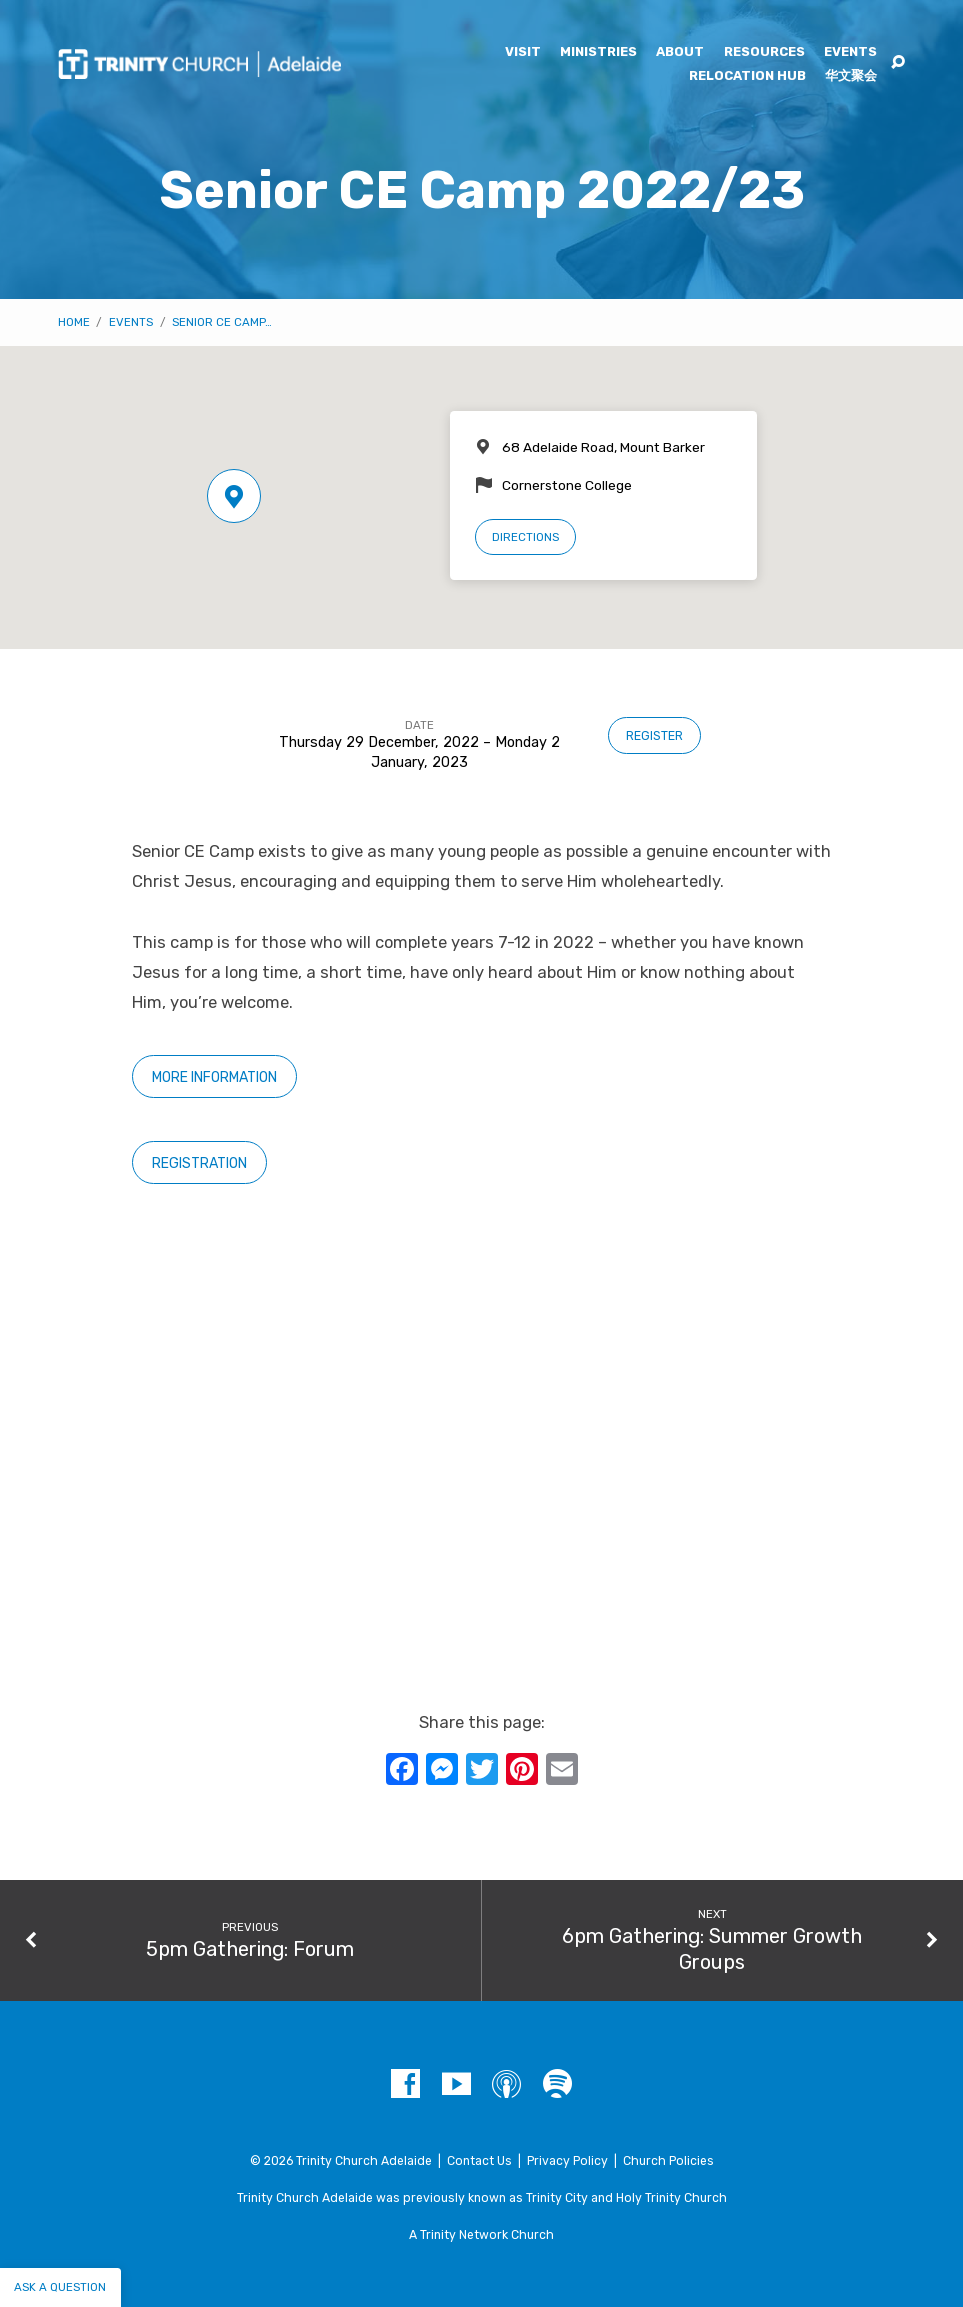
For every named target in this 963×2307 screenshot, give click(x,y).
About (680, 52)
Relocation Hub (747, 76)
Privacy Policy (567, 2161)
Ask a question (60, 2287)
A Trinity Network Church (481, 2235)
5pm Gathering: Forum (250, 1949)
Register (654, 736)
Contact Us (479, 2161)
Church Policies (668, 2161)
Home (74, 322)
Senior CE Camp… (222, 322)
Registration (199, 1163)
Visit (523, 52)
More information (214, 1077)
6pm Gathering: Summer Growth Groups (712, 1949)
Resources (764, 52)
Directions (525, 537)
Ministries (598, 52)
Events (850, 52)
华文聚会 (851, 76)
